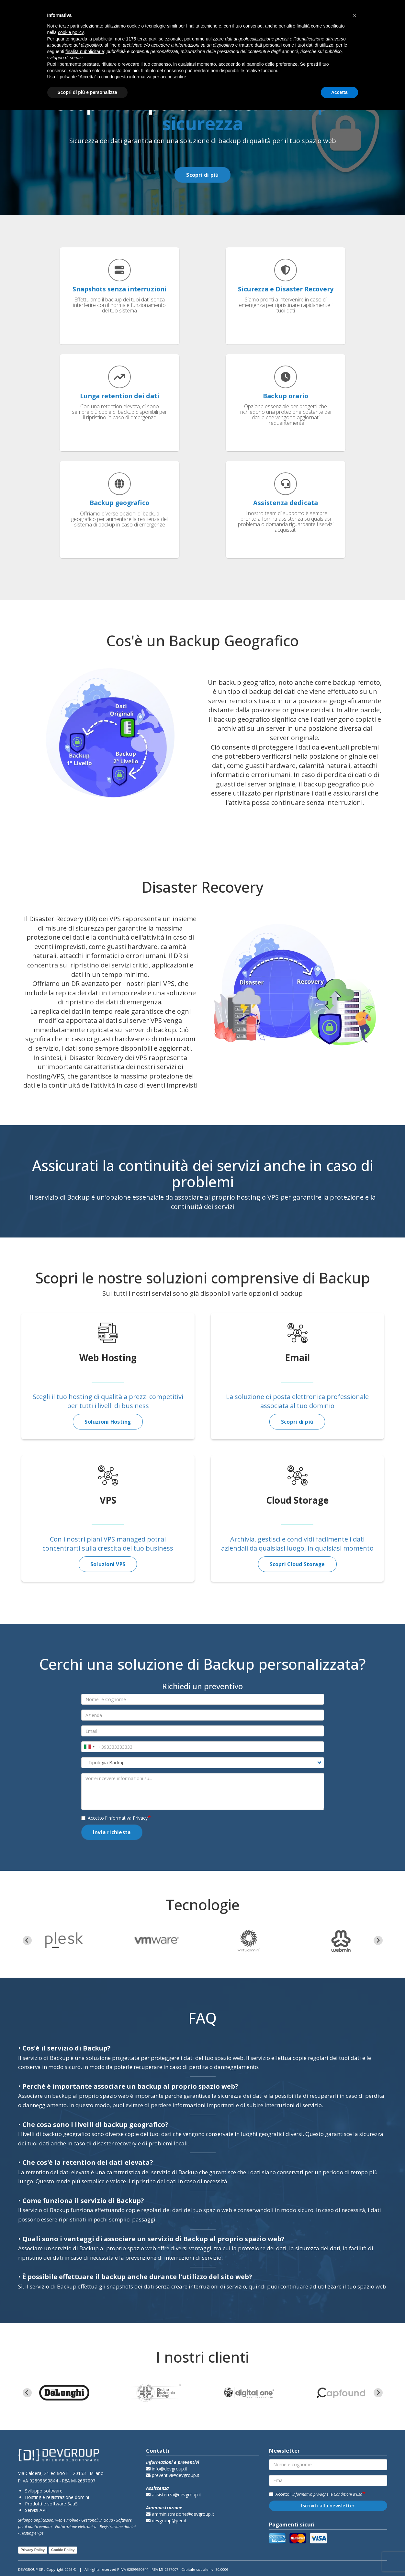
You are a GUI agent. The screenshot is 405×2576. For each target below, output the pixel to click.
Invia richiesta (112, 1832)
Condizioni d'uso (348, 2494)
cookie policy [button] (71, 32)
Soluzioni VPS (107, 1564)
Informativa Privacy (127, 1818)
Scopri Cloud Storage (297, 1564)
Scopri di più (202, 174)
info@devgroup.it (166, 2469)
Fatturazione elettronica (75, 2526)
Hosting (26, 2533)
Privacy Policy (33, 2550)
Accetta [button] (339, 92)
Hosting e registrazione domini (57, 2497)
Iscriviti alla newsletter (327, 2506)
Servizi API (36, 2510)
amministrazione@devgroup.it (180, 2514)
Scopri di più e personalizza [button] (87, 92)
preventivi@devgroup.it (172, 2475)
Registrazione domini (118, 2526)
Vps (40, 2533)
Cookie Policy (62, 2550)
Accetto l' (114, 1818)
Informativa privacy (308, 2494)
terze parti (147, 38)
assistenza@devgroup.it (173, 2495)
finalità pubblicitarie (84, 51)
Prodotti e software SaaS (51, 2504)
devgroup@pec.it (166, 2521)
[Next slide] (378, 1940)
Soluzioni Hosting (107, 1421)
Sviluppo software (43, 2491)
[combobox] (89, 1747)
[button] (355, 15)
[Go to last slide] (27, 1940)
